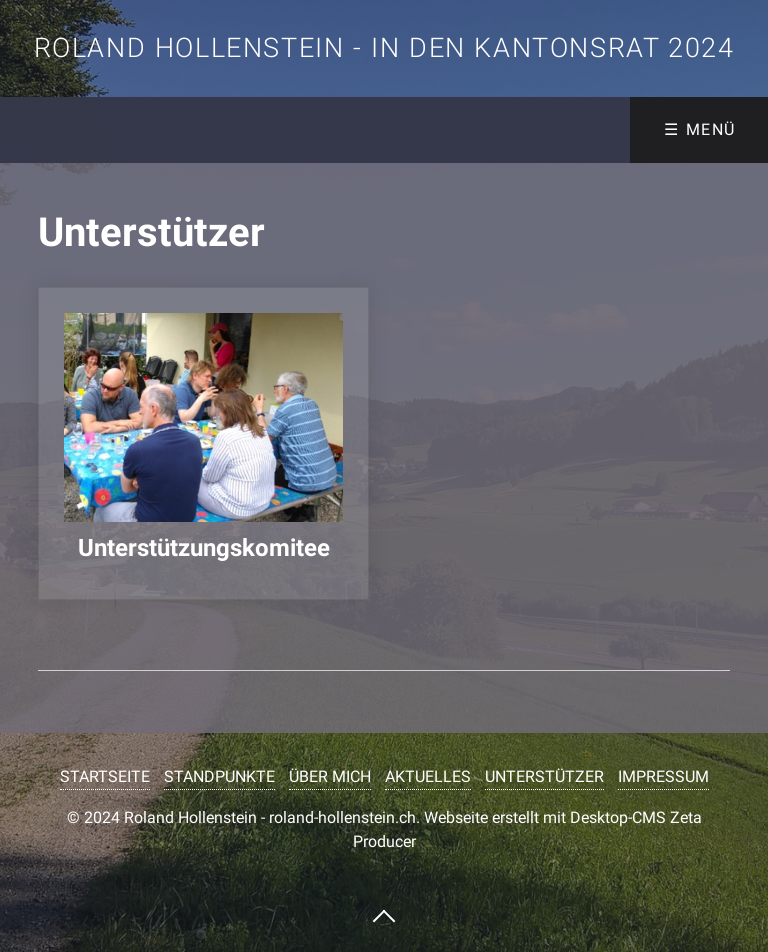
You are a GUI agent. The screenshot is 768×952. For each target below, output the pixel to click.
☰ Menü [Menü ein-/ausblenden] (700, 129)
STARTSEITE (105, 776)
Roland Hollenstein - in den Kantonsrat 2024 (384, 48)
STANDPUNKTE (219, 776)
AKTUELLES (428, 776)
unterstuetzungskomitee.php (203, 443)
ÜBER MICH (330, 776)
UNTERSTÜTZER (544, 776)
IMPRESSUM (663, 776)
